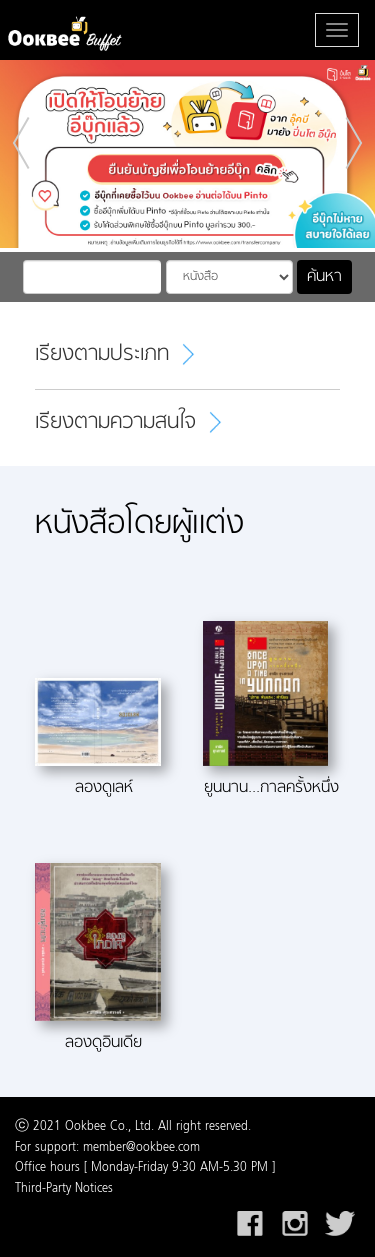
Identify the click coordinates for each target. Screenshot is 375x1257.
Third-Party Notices (64, 1189)
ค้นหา (324, 277)
